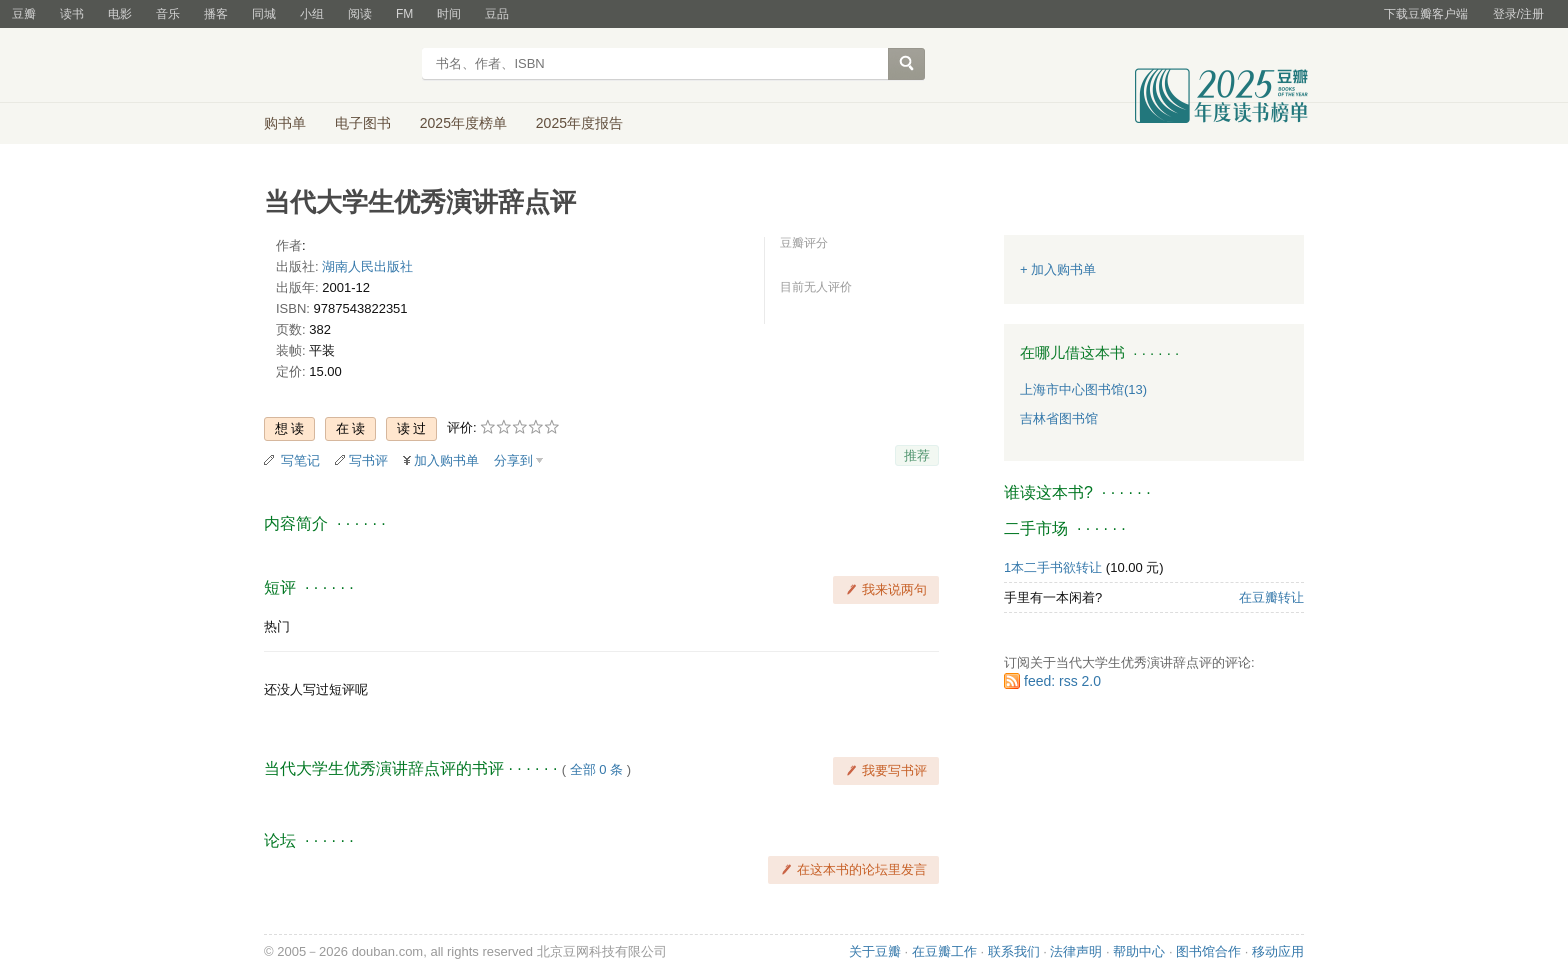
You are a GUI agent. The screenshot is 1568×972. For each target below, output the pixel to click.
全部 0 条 (596, 769)
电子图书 (363, 123)
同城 (264, 14)
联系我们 (1014, 951)
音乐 (168, 14)
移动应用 (1278, 951)
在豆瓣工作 (944, 951)
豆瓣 (24, 14)
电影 (120, 14)
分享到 (513, 460)
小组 (312, 14)
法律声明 (1076, 951)
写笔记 (300, 460)
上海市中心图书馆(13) (1083, 389)
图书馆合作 (1208, 951)
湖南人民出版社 (367, 266)
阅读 (360, 14)
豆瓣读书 (336, 66)
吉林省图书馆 (1059, 418)
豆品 (497, 14)
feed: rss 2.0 (1062, 681)
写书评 (368, 460)
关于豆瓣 (875, 951)
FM (404, 14)
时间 (449, 14)
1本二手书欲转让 (1053, 567)
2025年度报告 (579, 123)
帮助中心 (1139, 951)
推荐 (917, 455)
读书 (72, 14)
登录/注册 (1518, 14)
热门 (277, 626)
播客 (216, 14)
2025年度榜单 (463, 123)
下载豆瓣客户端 (1426, 14)
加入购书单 (446, 460)
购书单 (285, 123)
